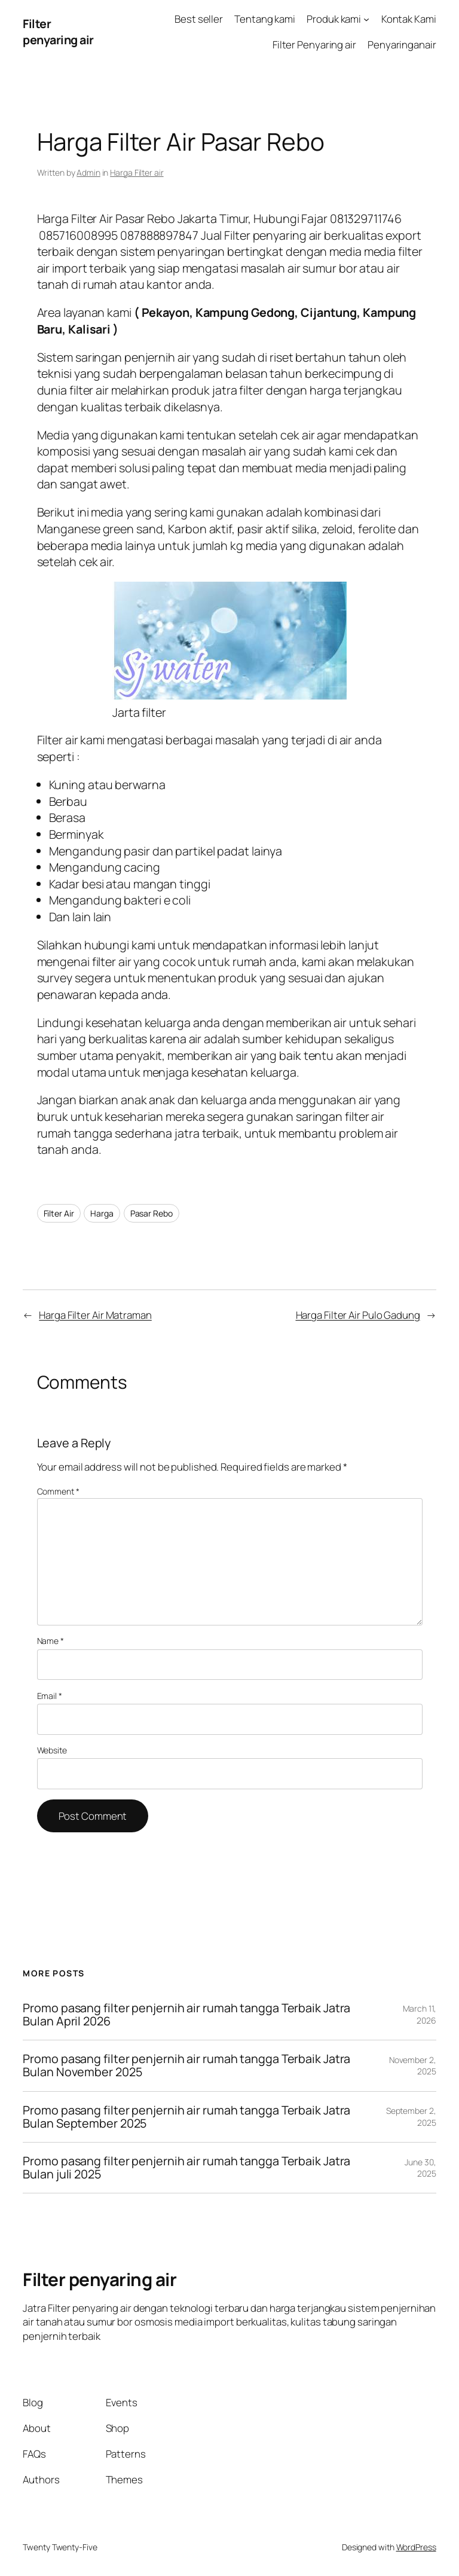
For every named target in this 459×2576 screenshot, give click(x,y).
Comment (58, 1491)
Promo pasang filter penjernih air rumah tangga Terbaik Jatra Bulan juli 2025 (186, 2168)
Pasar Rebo (151, 1213)
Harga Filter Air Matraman (95, 1315)
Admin (88, 172)
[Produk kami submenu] (366, 19)
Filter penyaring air (58, 32)
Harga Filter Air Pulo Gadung (358, 1315)
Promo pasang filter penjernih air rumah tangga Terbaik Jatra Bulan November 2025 (186, 2065)
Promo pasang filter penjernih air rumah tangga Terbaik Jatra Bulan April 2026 (186, 2014)
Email (49, 1695)
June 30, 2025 (420, 2168)
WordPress (416, 2547)
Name (50, 1640)
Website (52, 1750)
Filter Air (59, 1213)
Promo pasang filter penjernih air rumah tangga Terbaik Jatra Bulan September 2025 (186, 2117)
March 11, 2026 (419, 2014)
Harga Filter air (136, 172)
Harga (102, 1213)
